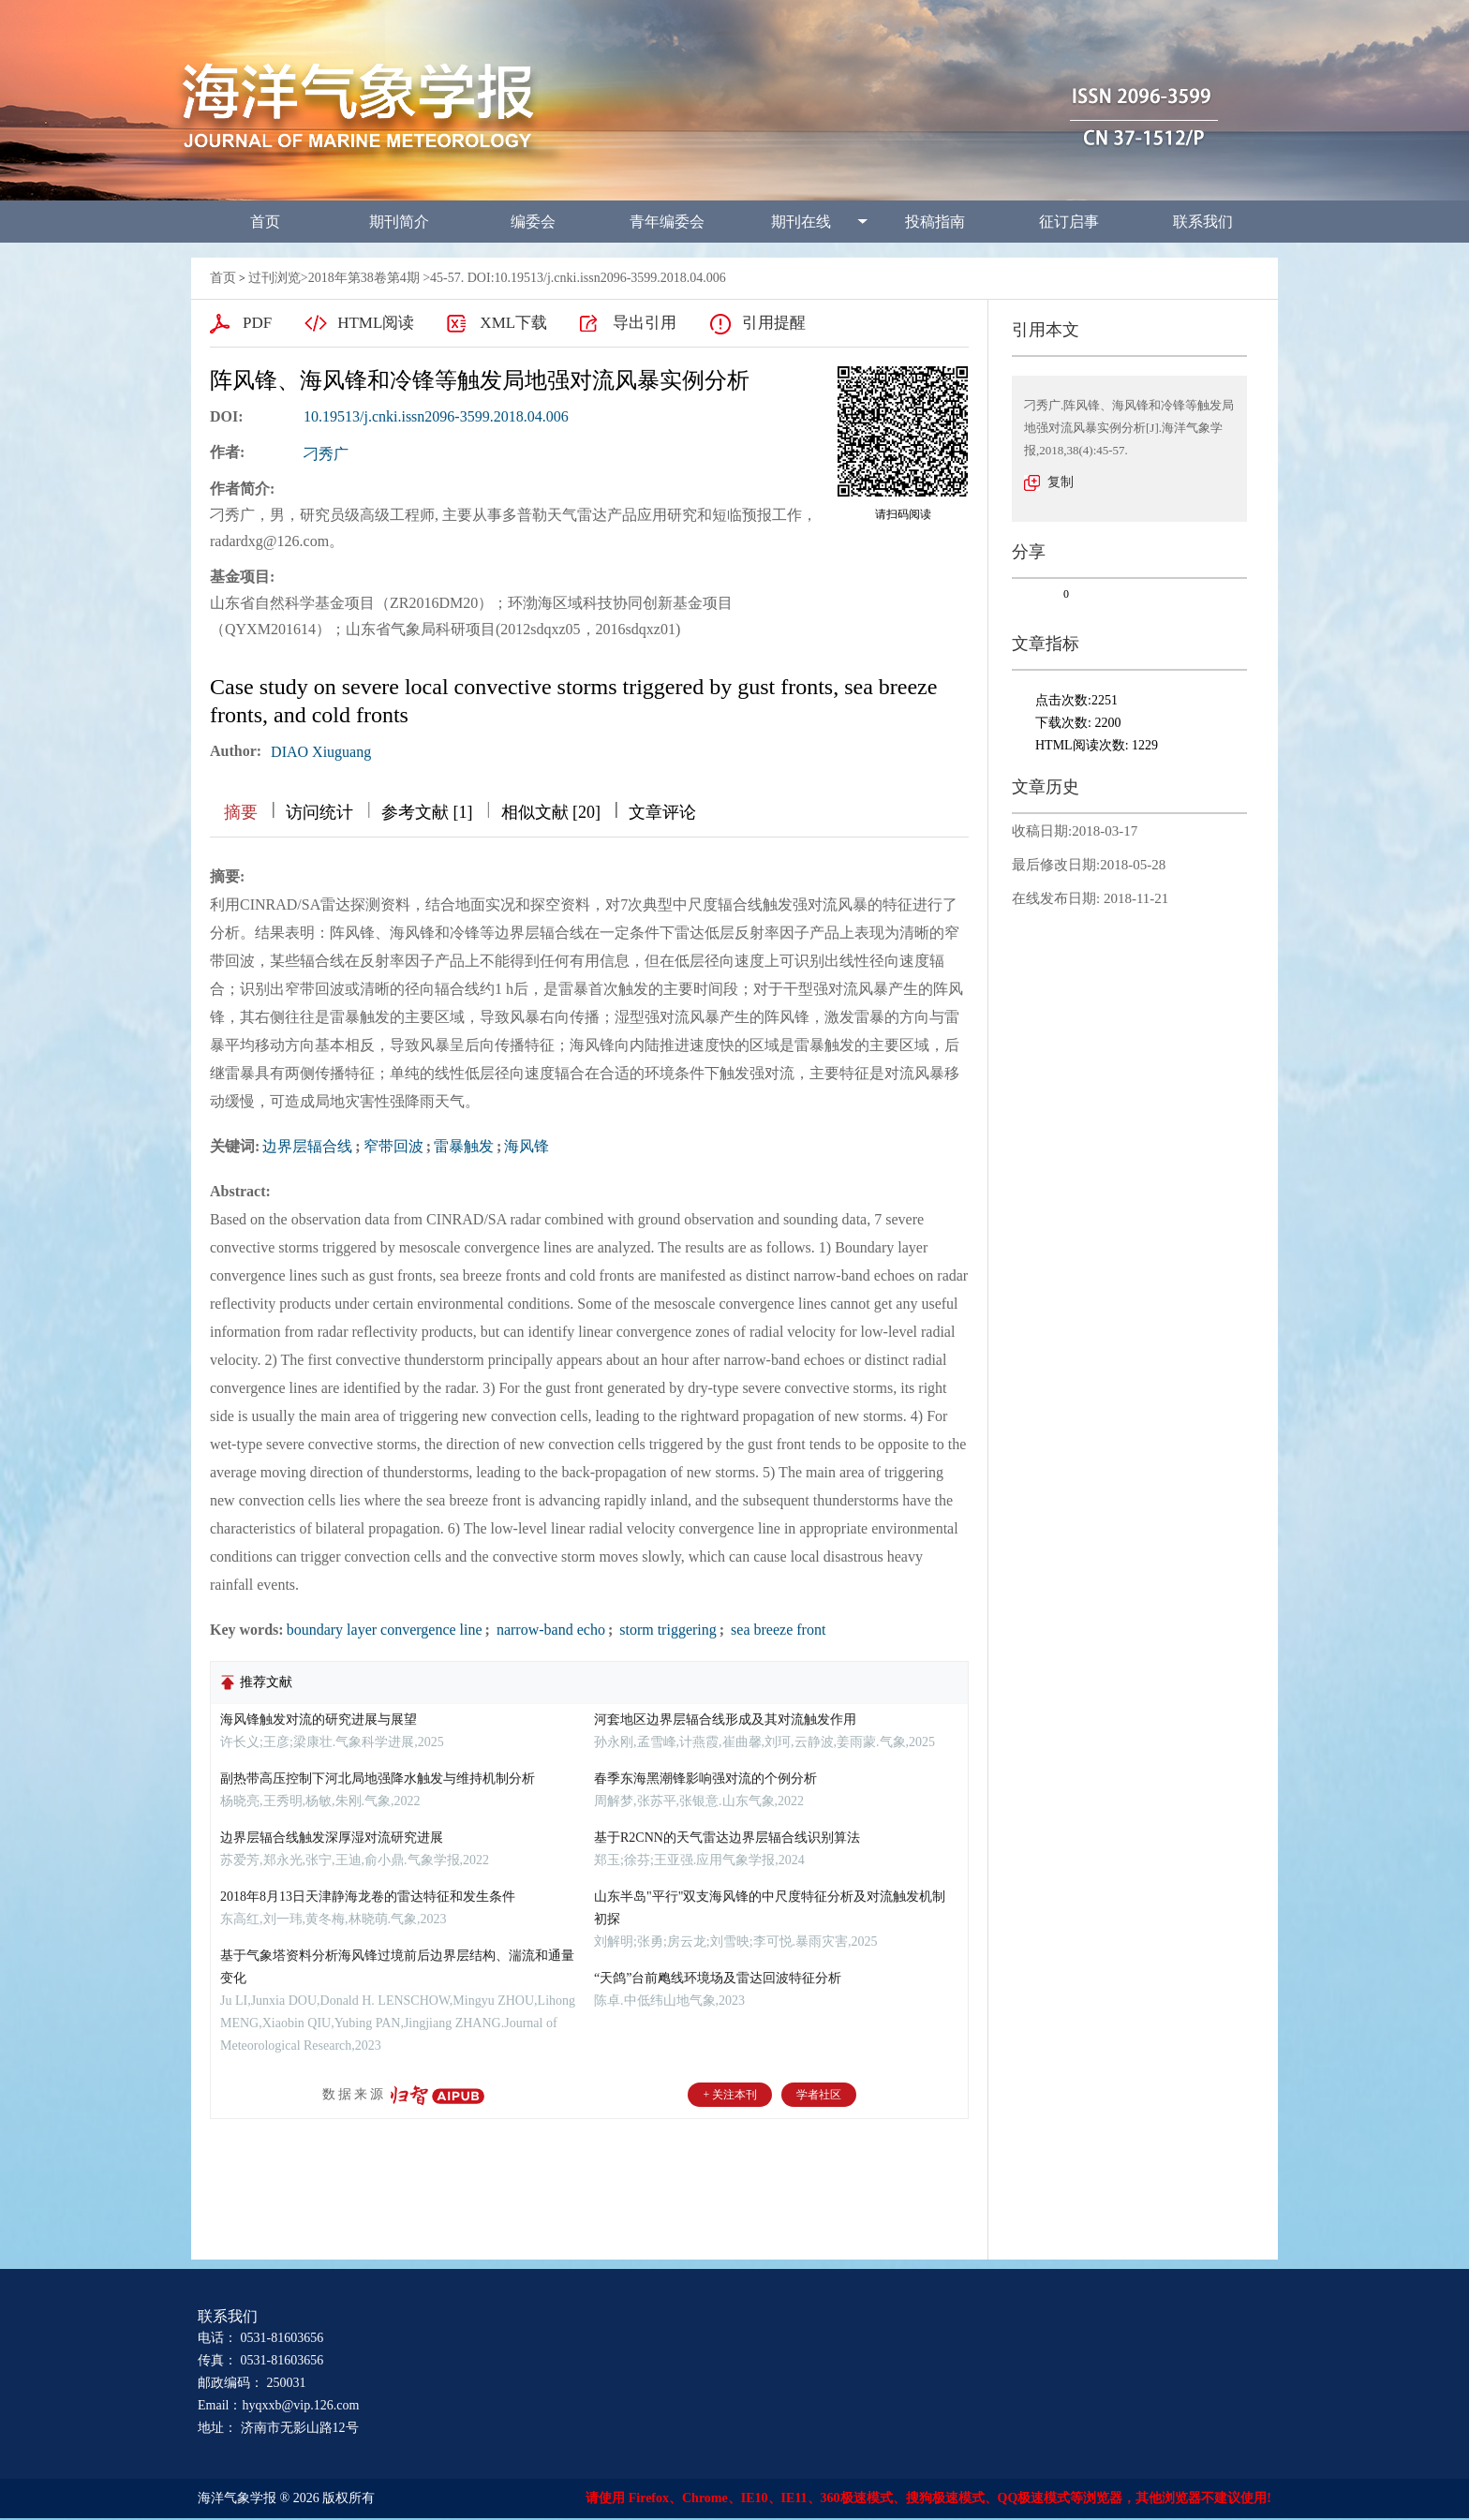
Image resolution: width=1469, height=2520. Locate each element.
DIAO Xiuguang (321, 752)
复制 (1060, 482)
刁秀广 (326, 454)
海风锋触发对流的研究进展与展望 (318, 1719)
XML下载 (513, 323)
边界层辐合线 (307, 1146)
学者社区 (818, 2094)
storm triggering (666, 1630)
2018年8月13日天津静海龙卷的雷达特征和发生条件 (367, 1897)
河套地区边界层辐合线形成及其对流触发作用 (725, 1719)
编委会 (533, 222)
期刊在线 (801, 222)
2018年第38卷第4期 (364, 278)
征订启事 (1069, 222)
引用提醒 (774, 323)
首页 (265, 222)
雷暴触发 (464, 1146)
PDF (257, 323)
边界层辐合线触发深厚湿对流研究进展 (331, 1838)
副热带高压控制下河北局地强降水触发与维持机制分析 (377, 1778)
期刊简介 (399, 222)
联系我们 (1203, 222)
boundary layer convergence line (384, 1630)
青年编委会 (667, 222)
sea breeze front (776, 1630)
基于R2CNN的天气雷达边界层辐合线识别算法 (727, 1838)
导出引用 (644, 323)
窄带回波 (393, 1146)
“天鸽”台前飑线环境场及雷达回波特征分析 (717, 1978)
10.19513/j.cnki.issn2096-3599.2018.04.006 (436, 416)
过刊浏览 (274, 278)
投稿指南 (935, 222)
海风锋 (526, 1146)
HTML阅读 (375, 323)
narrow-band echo (549, 1630)
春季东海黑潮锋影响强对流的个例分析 (705, 1778)
